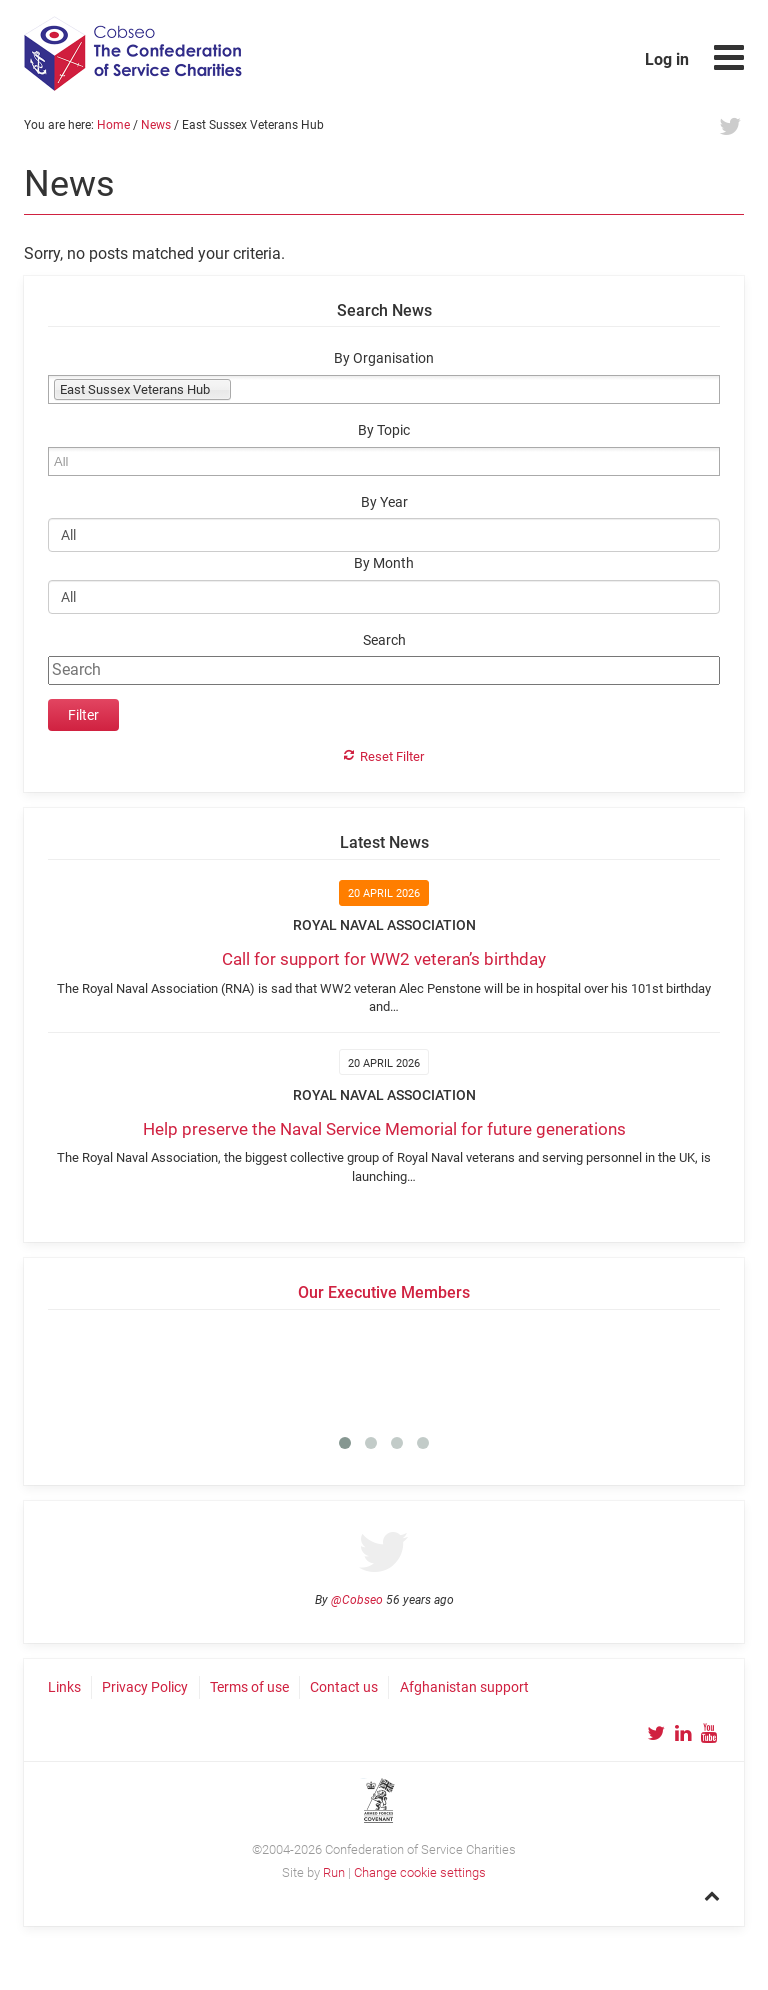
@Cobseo (357, 1600)
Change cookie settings (420, 1872)
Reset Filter (392, 756)
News (156, 125)
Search (384, 640)
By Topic (384, 430)
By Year (384, 502)
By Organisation (384, 358)
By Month (384, 563)
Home (113, 125)
